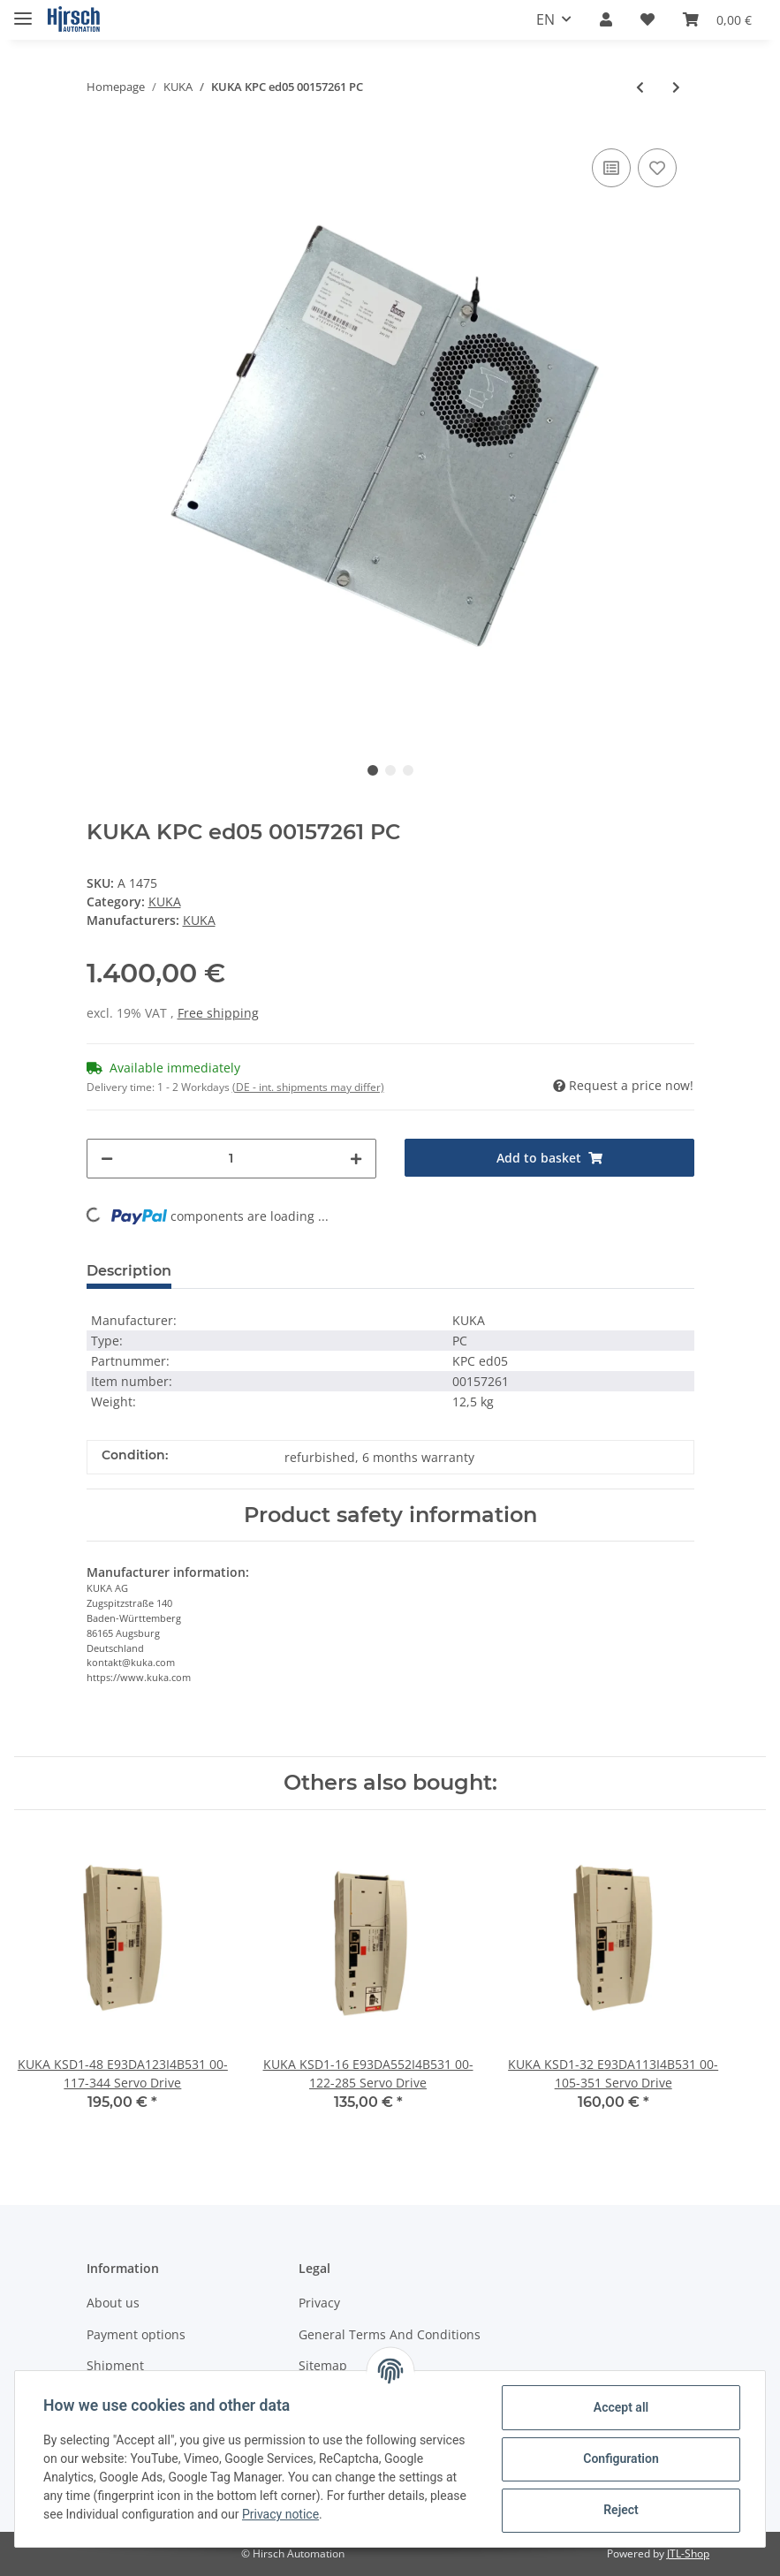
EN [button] (545, 19)
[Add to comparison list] (611, 167)
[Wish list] (647, 19)
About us (113, 2302)
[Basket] (717, 19)
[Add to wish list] (657, 167)
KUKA (164, 901)
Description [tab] (129, 1270)
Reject (621, 2510)
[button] (606, 19)
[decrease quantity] (106, 1159)
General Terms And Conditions (390, 2334)
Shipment (115, 2365)
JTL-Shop (688, 2553)
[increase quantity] (356, 1159)
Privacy (319, 2302)
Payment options (136, 2334)
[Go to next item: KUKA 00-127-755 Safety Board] (676, 87)
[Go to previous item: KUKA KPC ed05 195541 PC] (640, 87)
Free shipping (218, 1012)
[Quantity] (231, 1159)
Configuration (620, 2458)
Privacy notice (280, 2514)
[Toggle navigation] (23, 11)
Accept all (621, 2407)
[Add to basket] (549, 1158)
